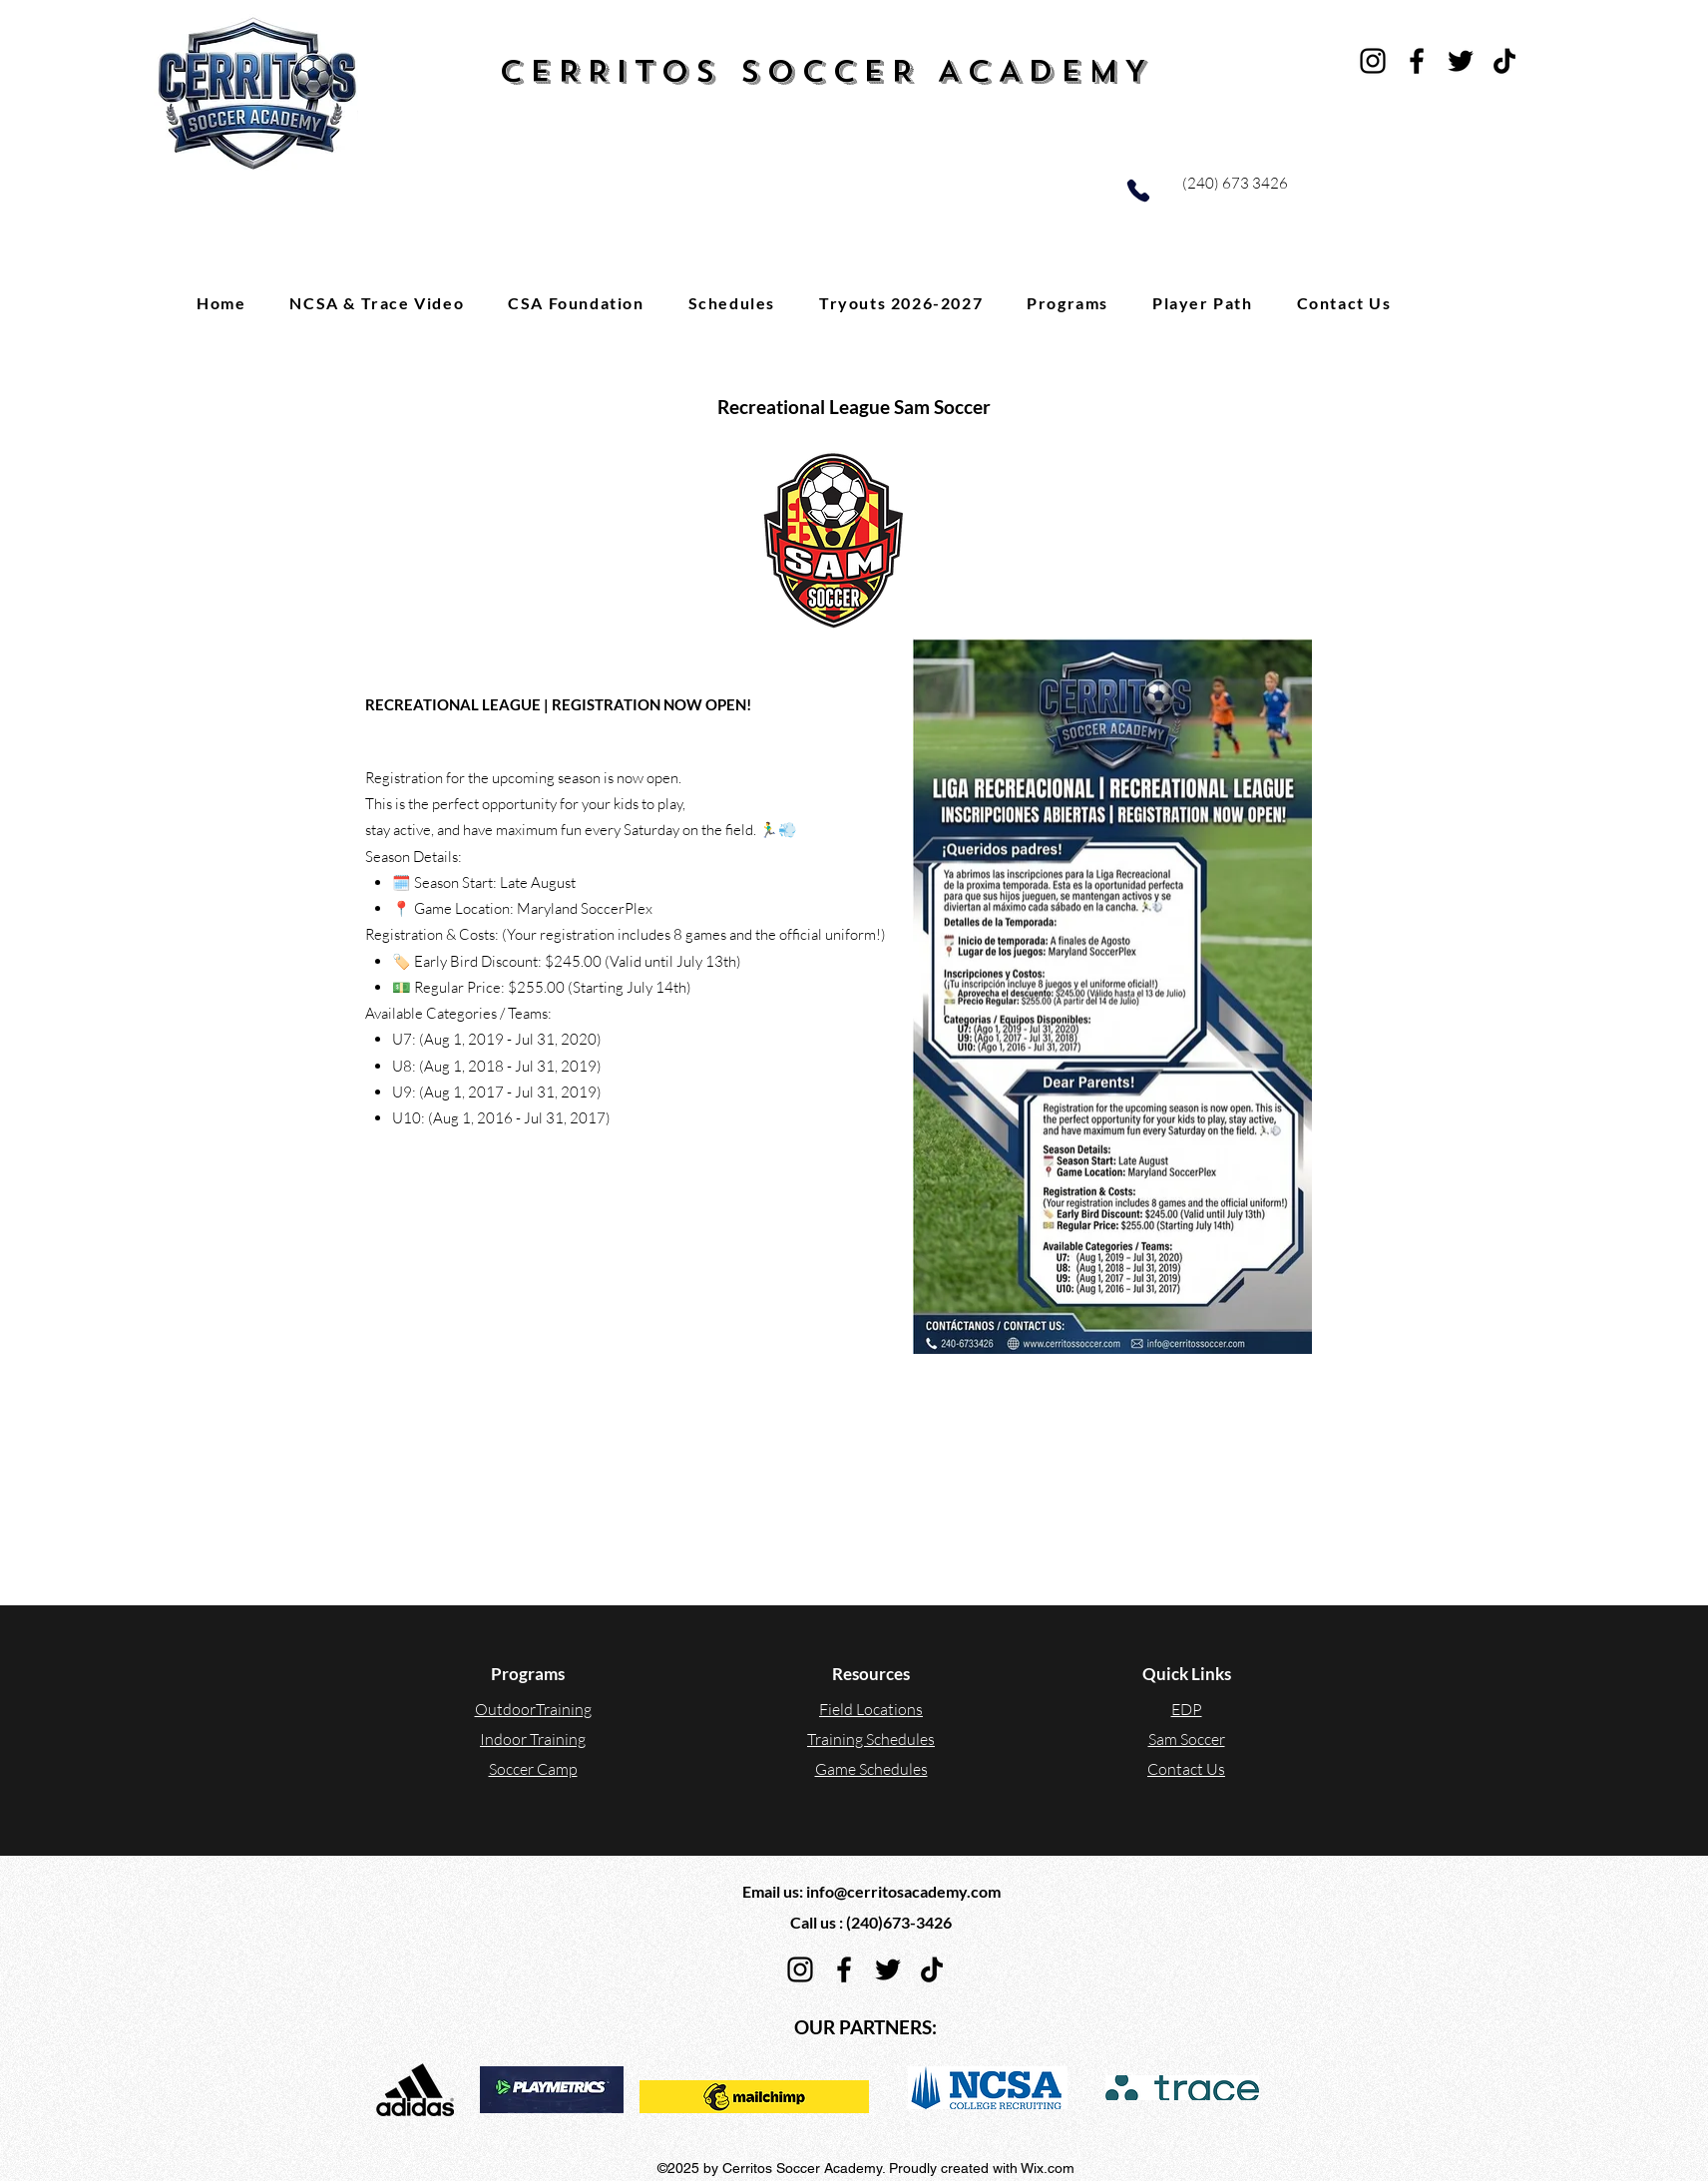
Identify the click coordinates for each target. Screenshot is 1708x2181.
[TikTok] (1504, 61)
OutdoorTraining (533, 1709)
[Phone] (1138, 191)
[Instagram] (1373, 61)
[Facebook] (1417, 61)
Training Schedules (871, 1739)
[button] (1067, 302)
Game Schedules (871, 1769)
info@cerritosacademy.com (903, 1891)
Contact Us (1186, 1769)
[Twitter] (1461, 61)
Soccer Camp (533, 1769)
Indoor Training (533, 1739)
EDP (1186, 1709)
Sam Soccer (1186, 1739)
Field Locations (871, 1709)
